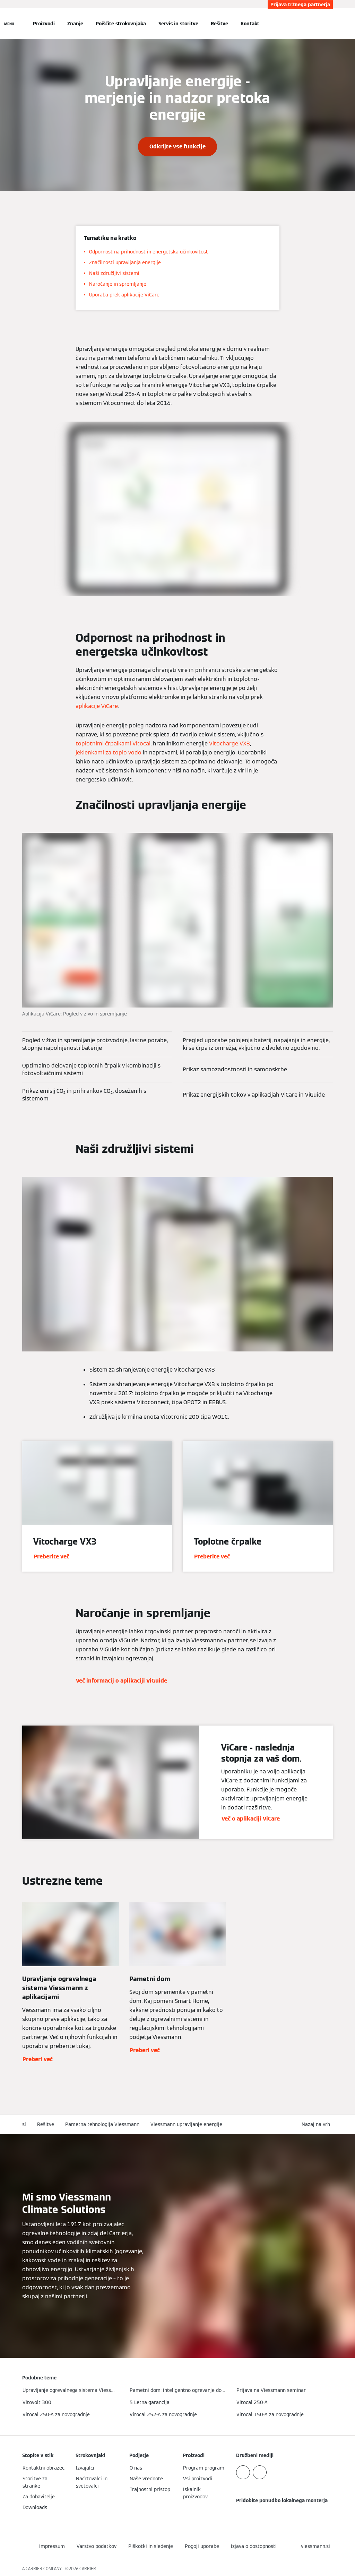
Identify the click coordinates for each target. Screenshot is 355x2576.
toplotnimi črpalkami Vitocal (113, 743)
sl (24, 2124)
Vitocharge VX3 (229, 743)
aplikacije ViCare (97, 706)
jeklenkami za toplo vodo (108, 752)
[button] (317, 2124)
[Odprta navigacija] (9, 23)
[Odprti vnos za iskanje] (329, 24)
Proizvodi (44, 23)
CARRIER (87, 2568)
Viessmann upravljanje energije (186, 2124)
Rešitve (219, 23)
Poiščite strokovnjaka (121, 23)
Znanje (75, 23)
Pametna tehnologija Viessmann (102, 2124)
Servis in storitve (178, 23)
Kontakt (250, 23)
